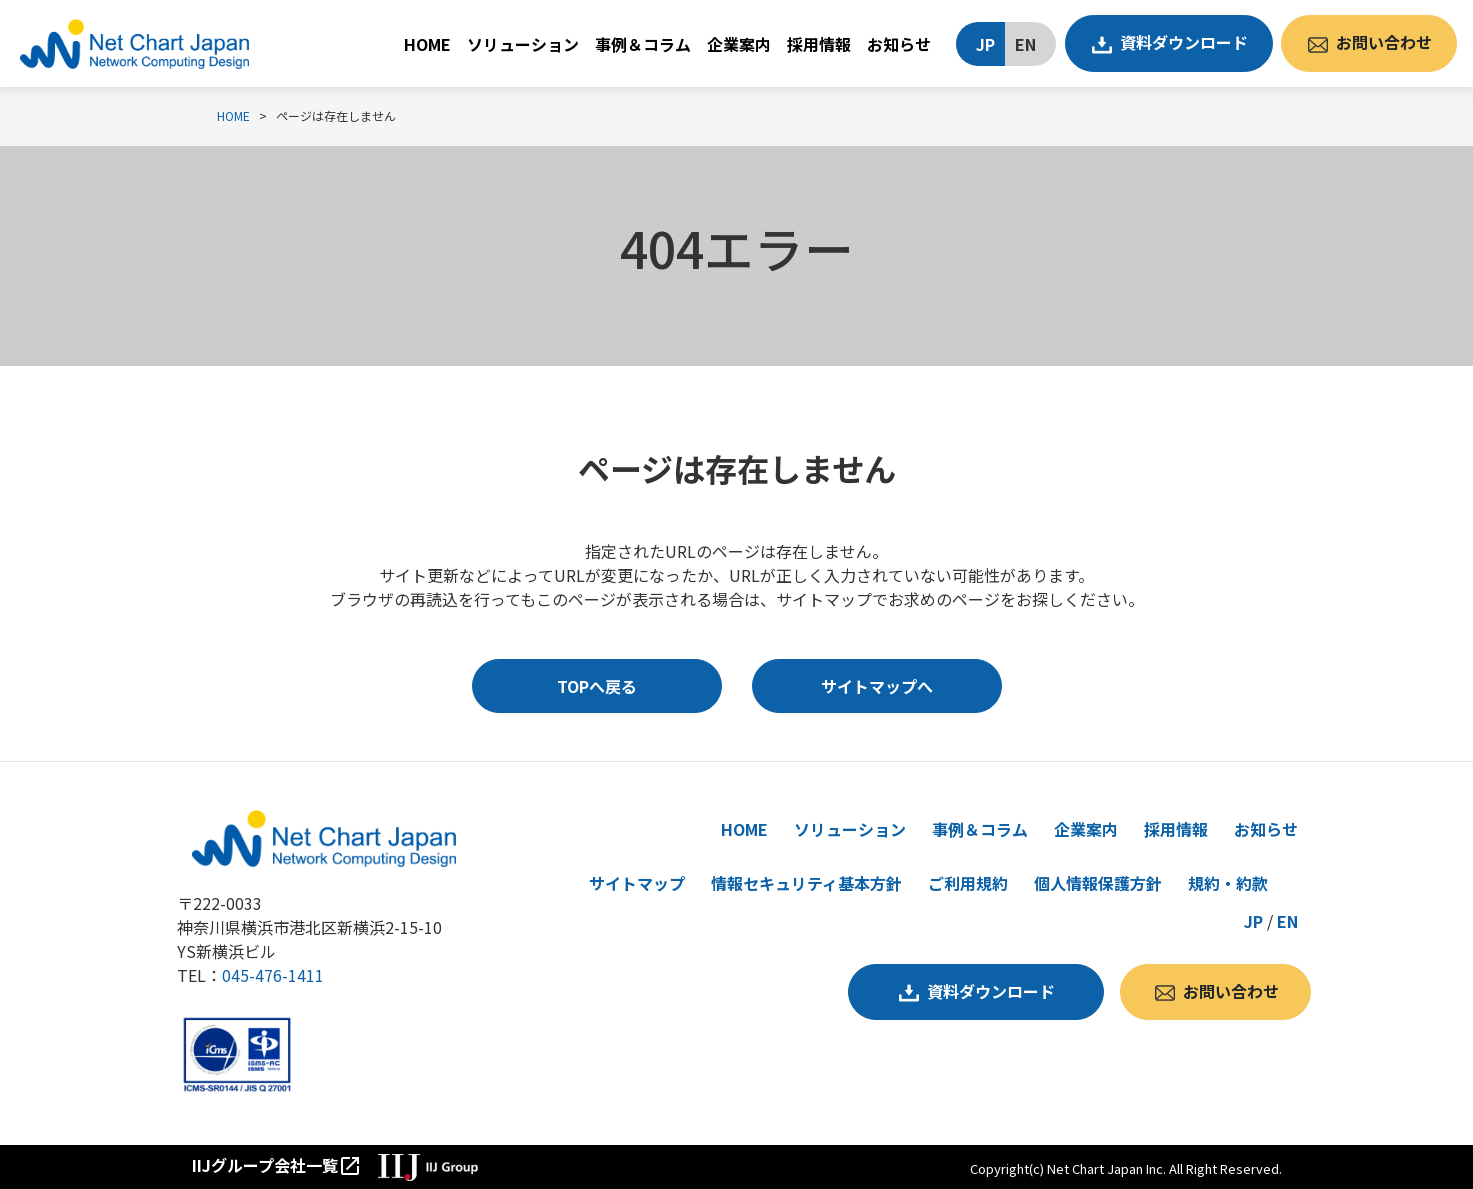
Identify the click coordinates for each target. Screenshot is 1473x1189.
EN (1025, 44)
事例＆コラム (643, 44)
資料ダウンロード (1184, 42)
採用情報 (819, 44)
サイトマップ (637, 883)
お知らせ (899, 44)
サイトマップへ (877, 686)
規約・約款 (1228, 883)
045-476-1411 (273, 975)
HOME (427, 44)
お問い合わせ (1384, 42)
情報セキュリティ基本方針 (806, 883)
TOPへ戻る (597, 686)
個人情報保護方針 (1098, 883)
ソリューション (523, 44)
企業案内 (739, 44)
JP (985, 44)
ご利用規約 (968, 883)
